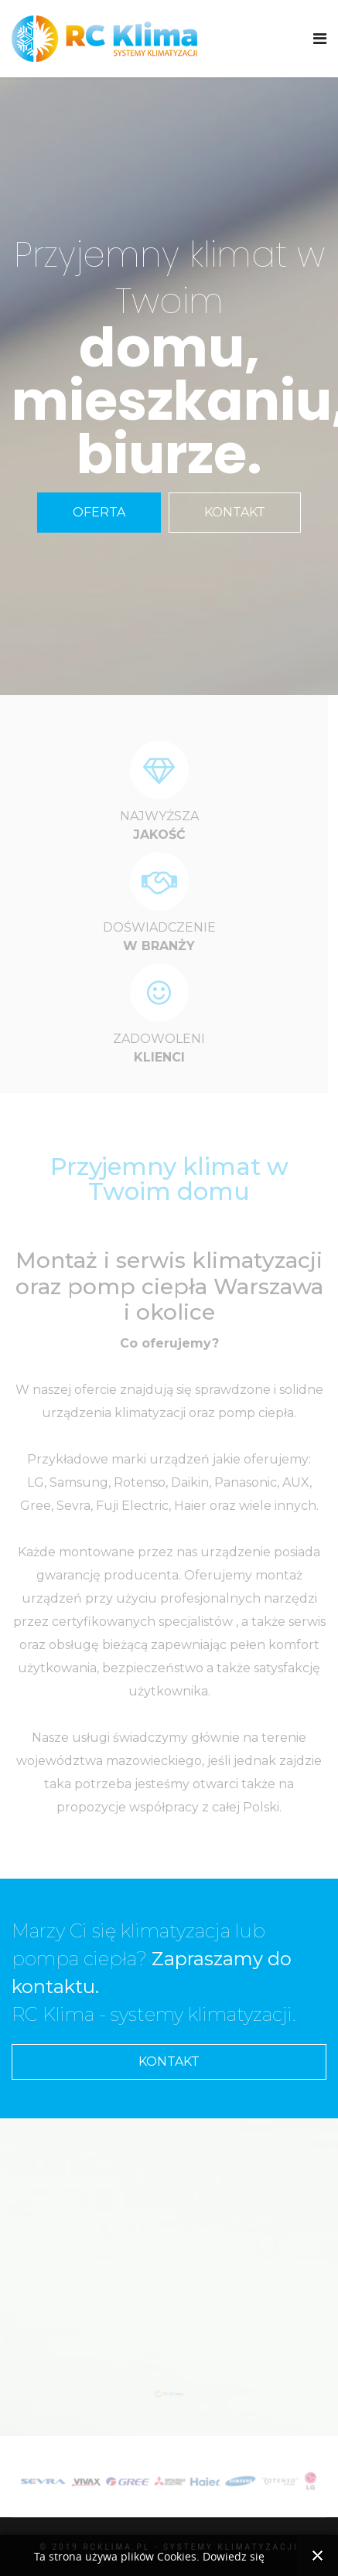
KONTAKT (234, 512)
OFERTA (99, 512)
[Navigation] (319, 38)
